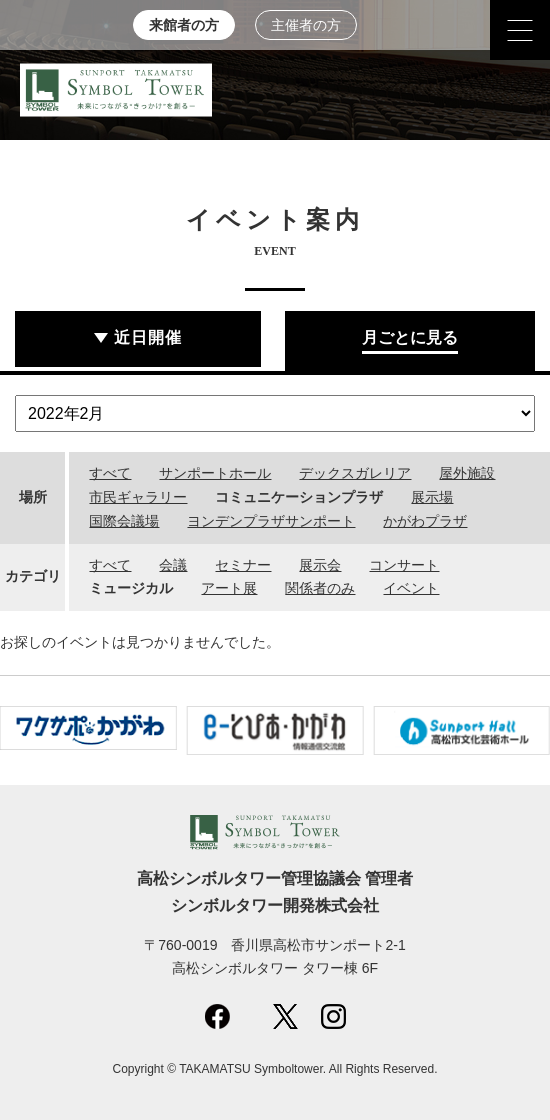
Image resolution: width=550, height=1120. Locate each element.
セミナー (243, 565)
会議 (173, 565)
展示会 (320, 565)
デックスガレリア (355, 473)
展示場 (432, 497)
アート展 (229, 588)
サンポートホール (215, 473)
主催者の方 (306, 25)
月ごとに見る (410, 337)
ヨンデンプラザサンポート (271, 521)
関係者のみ (320, 588)
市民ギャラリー (138, 497)
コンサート (404, 565)
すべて (110, 473)
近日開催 (148, 337)
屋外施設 (467, 473)
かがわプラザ (425, 521)
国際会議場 (124, 521)
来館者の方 (184, 25)
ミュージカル (131, 588)
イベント (411, 588)
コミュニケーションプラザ (299, 497)
